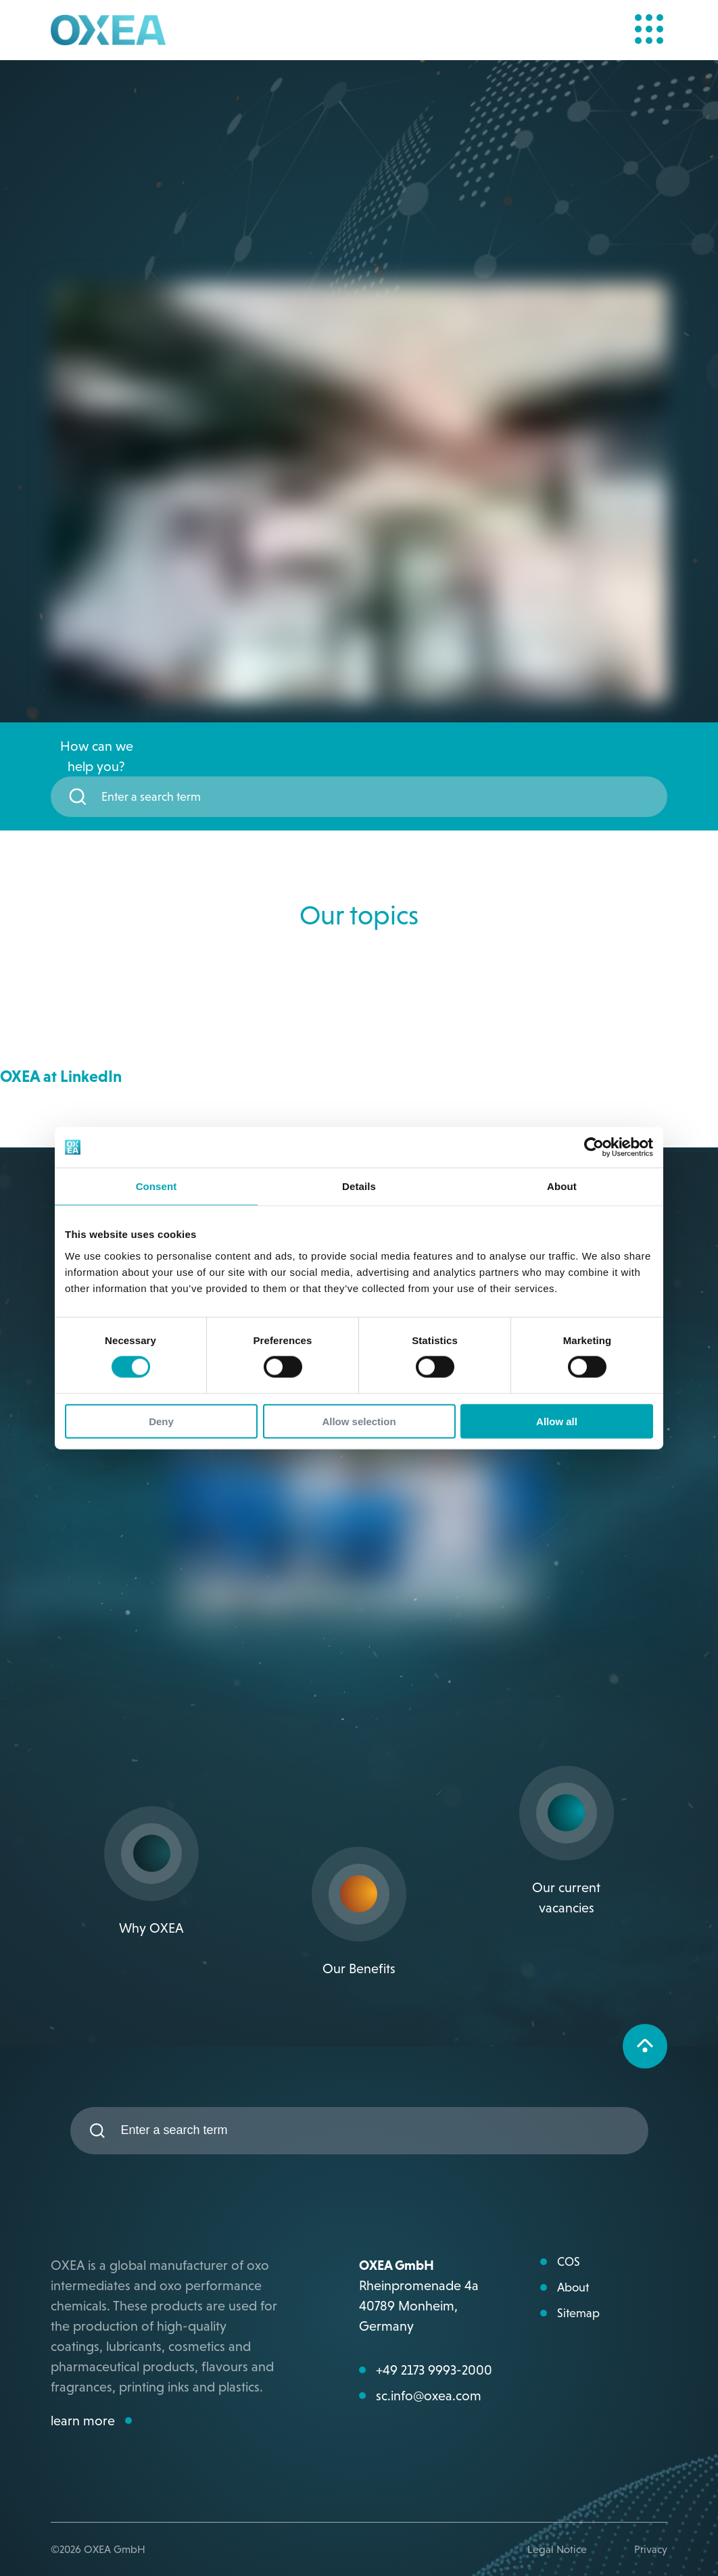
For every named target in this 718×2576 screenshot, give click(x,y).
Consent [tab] (156, 1186)
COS (568, 2262)
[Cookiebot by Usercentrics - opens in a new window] (594, 1147)
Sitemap (578, 2313)
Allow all (556, 1421)
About (573, 2287)
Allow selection (359, 1421)
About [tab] (562, 1186)
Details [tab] (359, 1186)
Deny (161, 1421)
